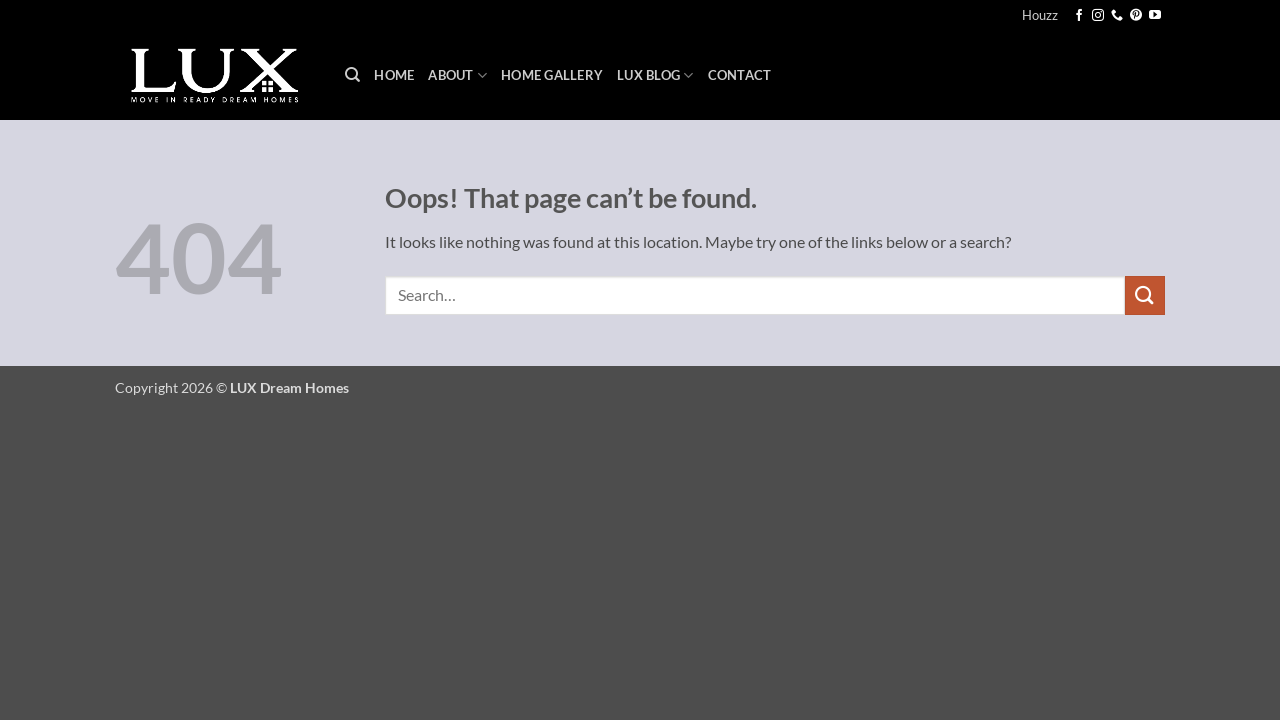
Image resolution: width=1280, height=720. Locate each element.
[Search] (352, 75)
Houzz (1040, 15)
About (457, 75)
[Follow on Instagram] (1098, 16)
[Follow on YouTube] (1155, 16)
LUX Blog (655, 75)
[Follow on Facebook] (1079, 16)
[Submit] (1145, 295)
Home (394, 75)
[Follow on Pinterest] (1136, 16)
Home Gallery (552, 75)
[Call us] (1117, 16)
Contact (740, 75)
